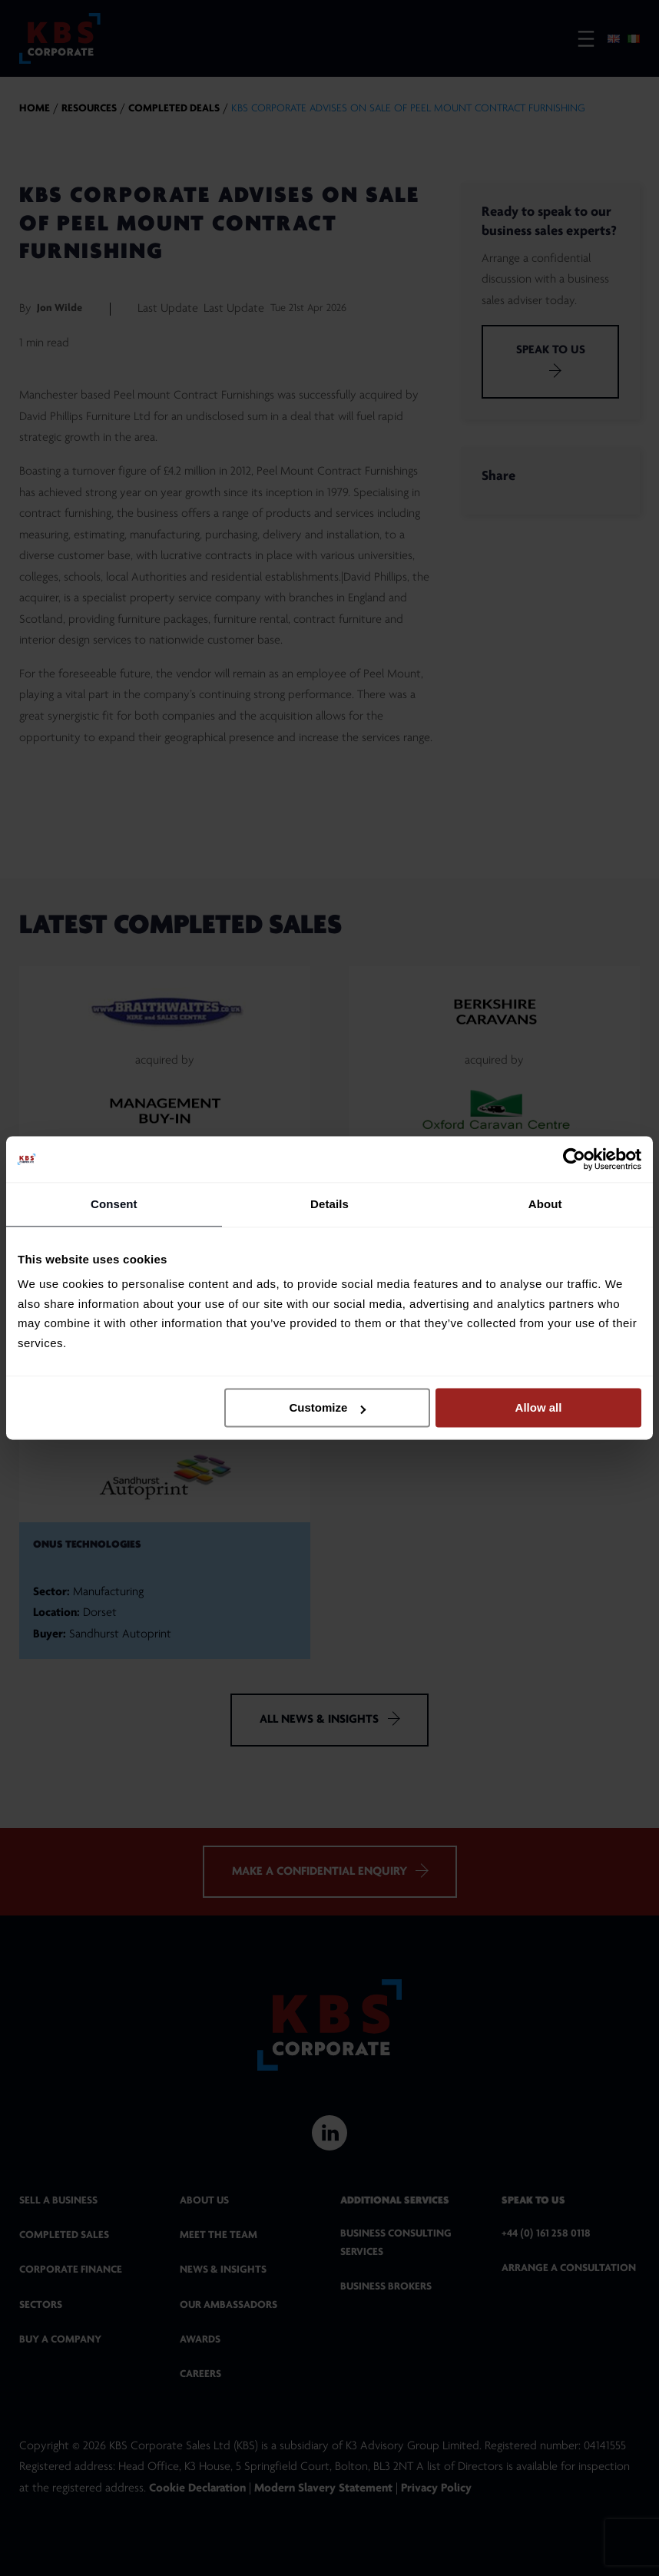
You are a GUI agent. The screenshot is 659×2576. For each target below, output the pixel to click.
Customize (327, 1407)
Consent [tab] (114, 1203)
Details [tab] (329, 1203)
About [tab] (545, 1203)
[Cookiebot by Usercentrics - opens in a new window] (574, 1158)
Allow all (538, 1407)
